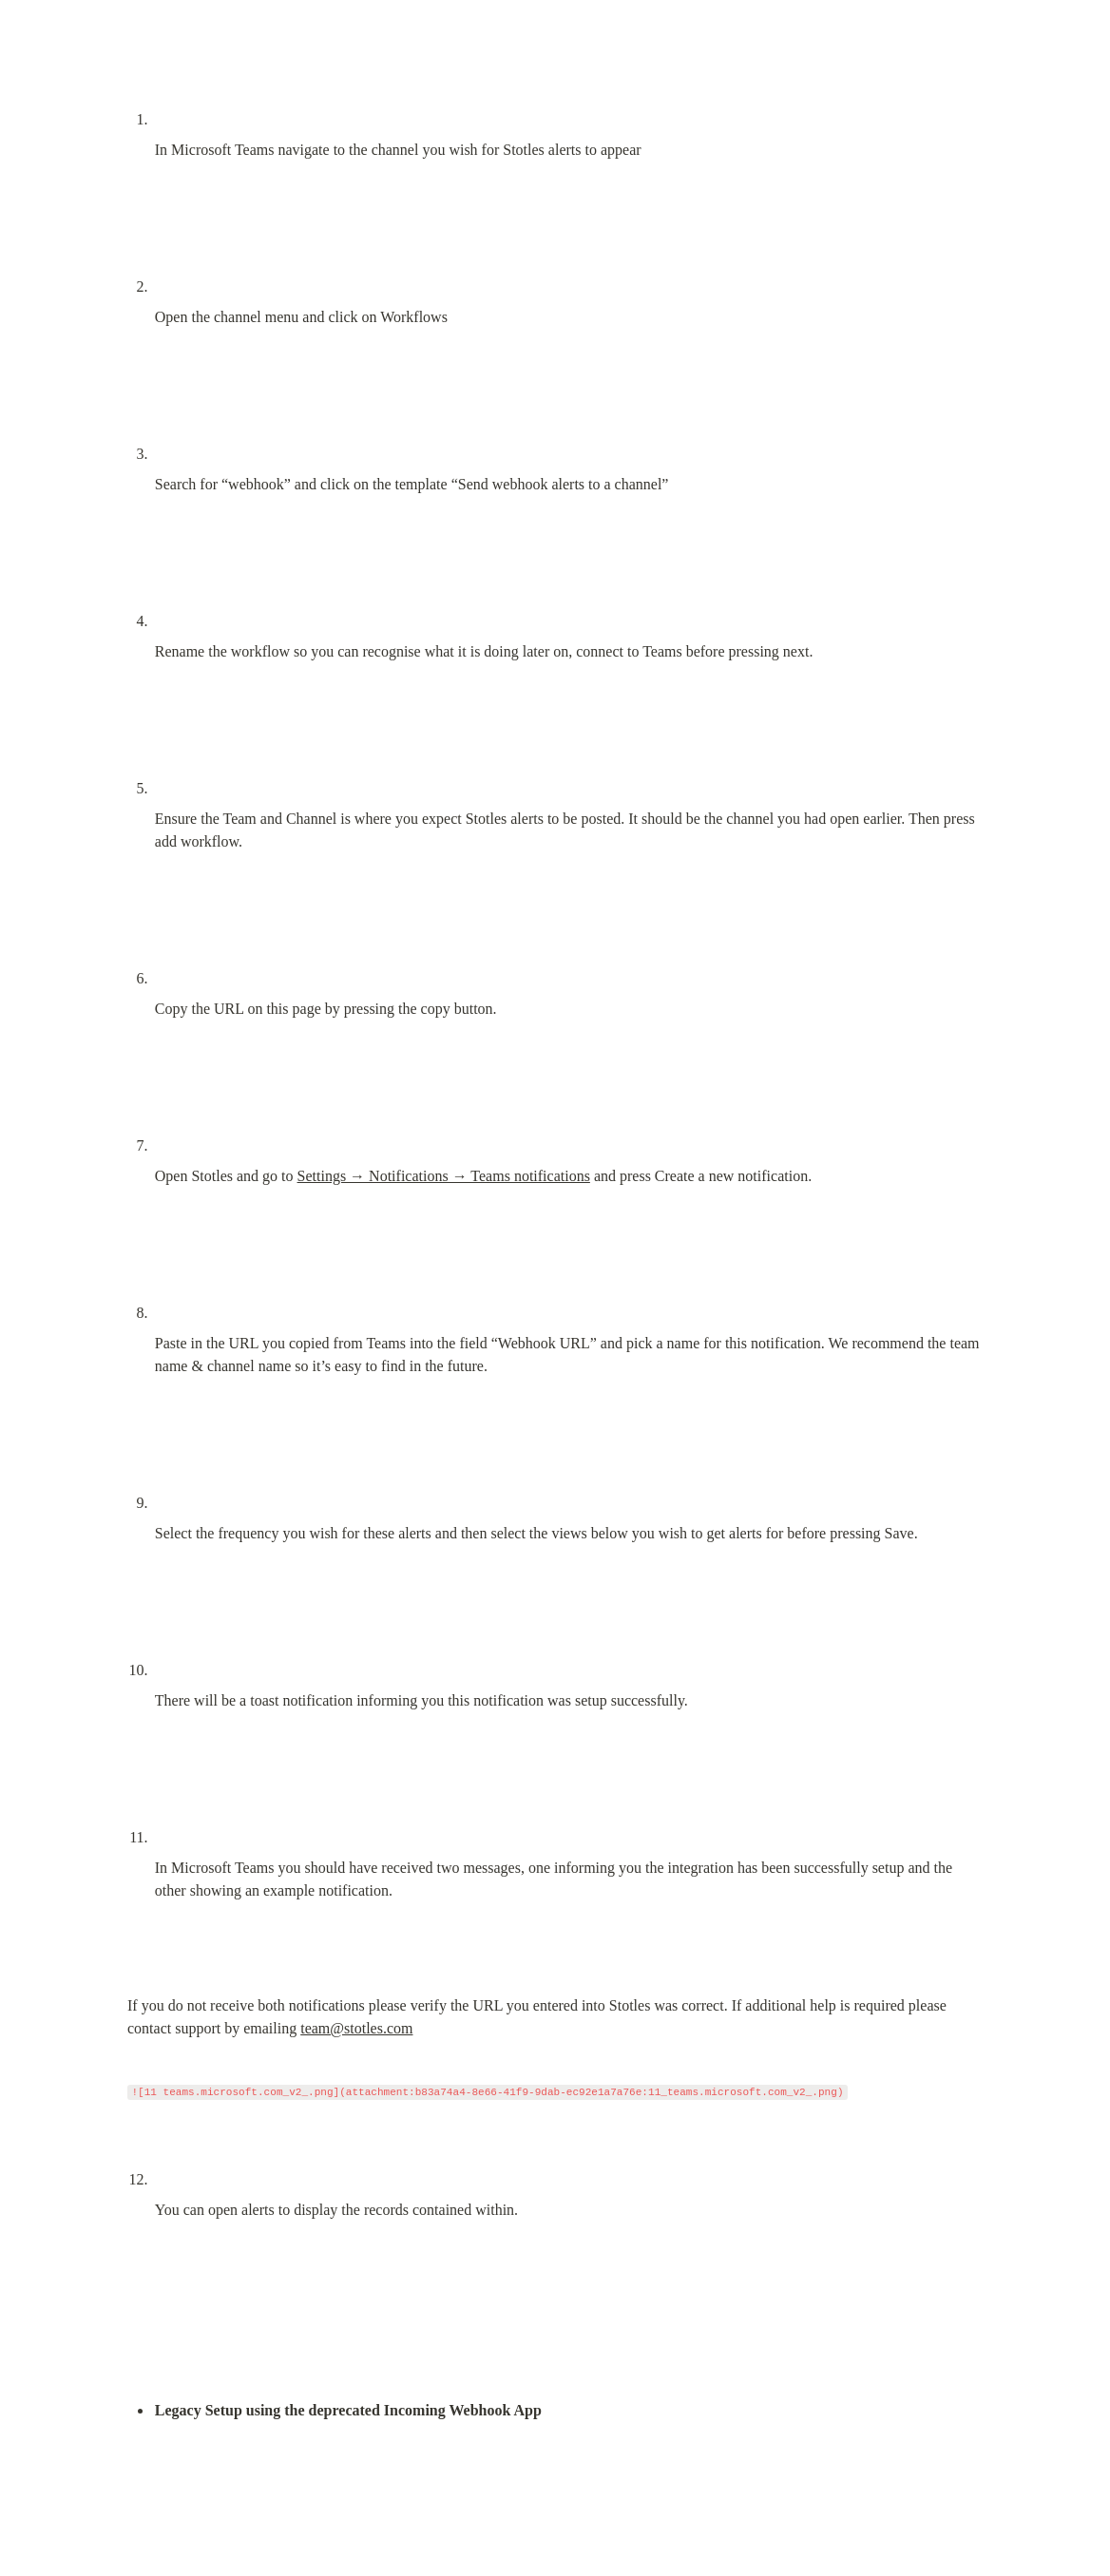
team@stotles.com (356, 2028)
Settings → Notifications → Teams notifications (443, 1176)
